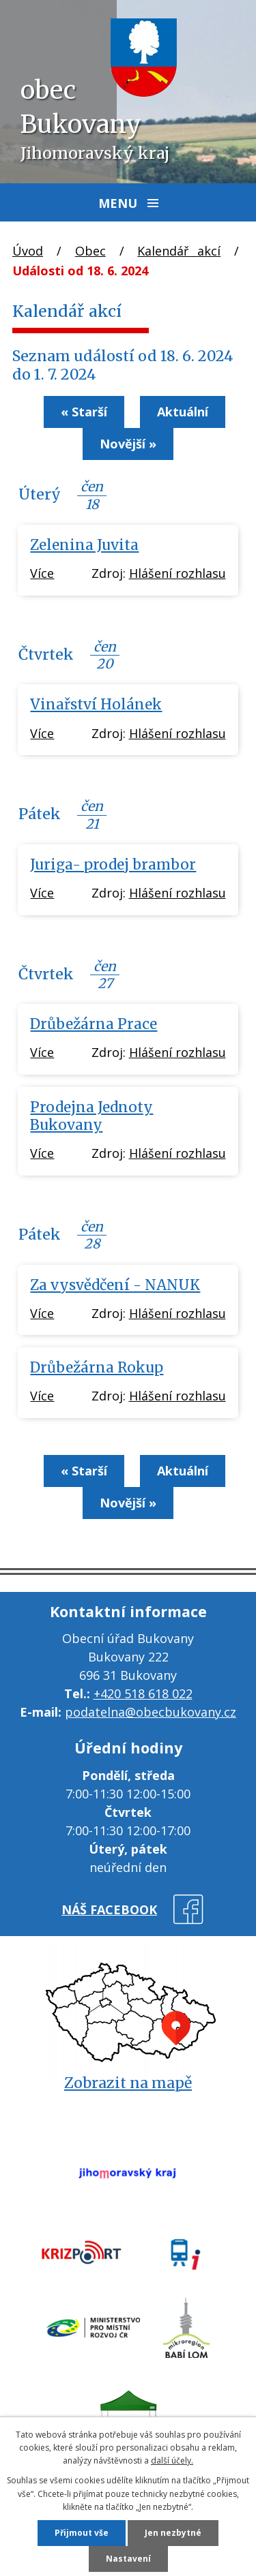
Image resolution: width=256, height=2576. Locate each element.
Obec (90, 251)
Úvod (27, 251)
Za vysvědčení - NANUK (115, 1285)
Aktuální (182, 411)
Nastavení (128, 2558)
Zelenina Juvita (84, 545)
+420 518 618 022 (143, 1693)
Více (42, 573)
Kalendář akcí (179, 251)
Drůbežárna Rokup (96, 1368)
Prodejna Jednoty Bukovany (91, 1116)
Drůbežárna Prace (93, 1024)
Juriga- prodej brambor (113, 865)
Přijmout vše (82, 2533)
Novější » (128, 443)
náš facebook (109, 1909)
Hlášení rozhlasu (177, 573)
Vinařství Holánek (96, 705)
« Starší (84, 411)
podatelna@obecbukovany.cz (150, 1712)
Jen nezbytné (173, 2533)
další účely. (172, 2460)
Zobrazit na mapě (128, 2083)
